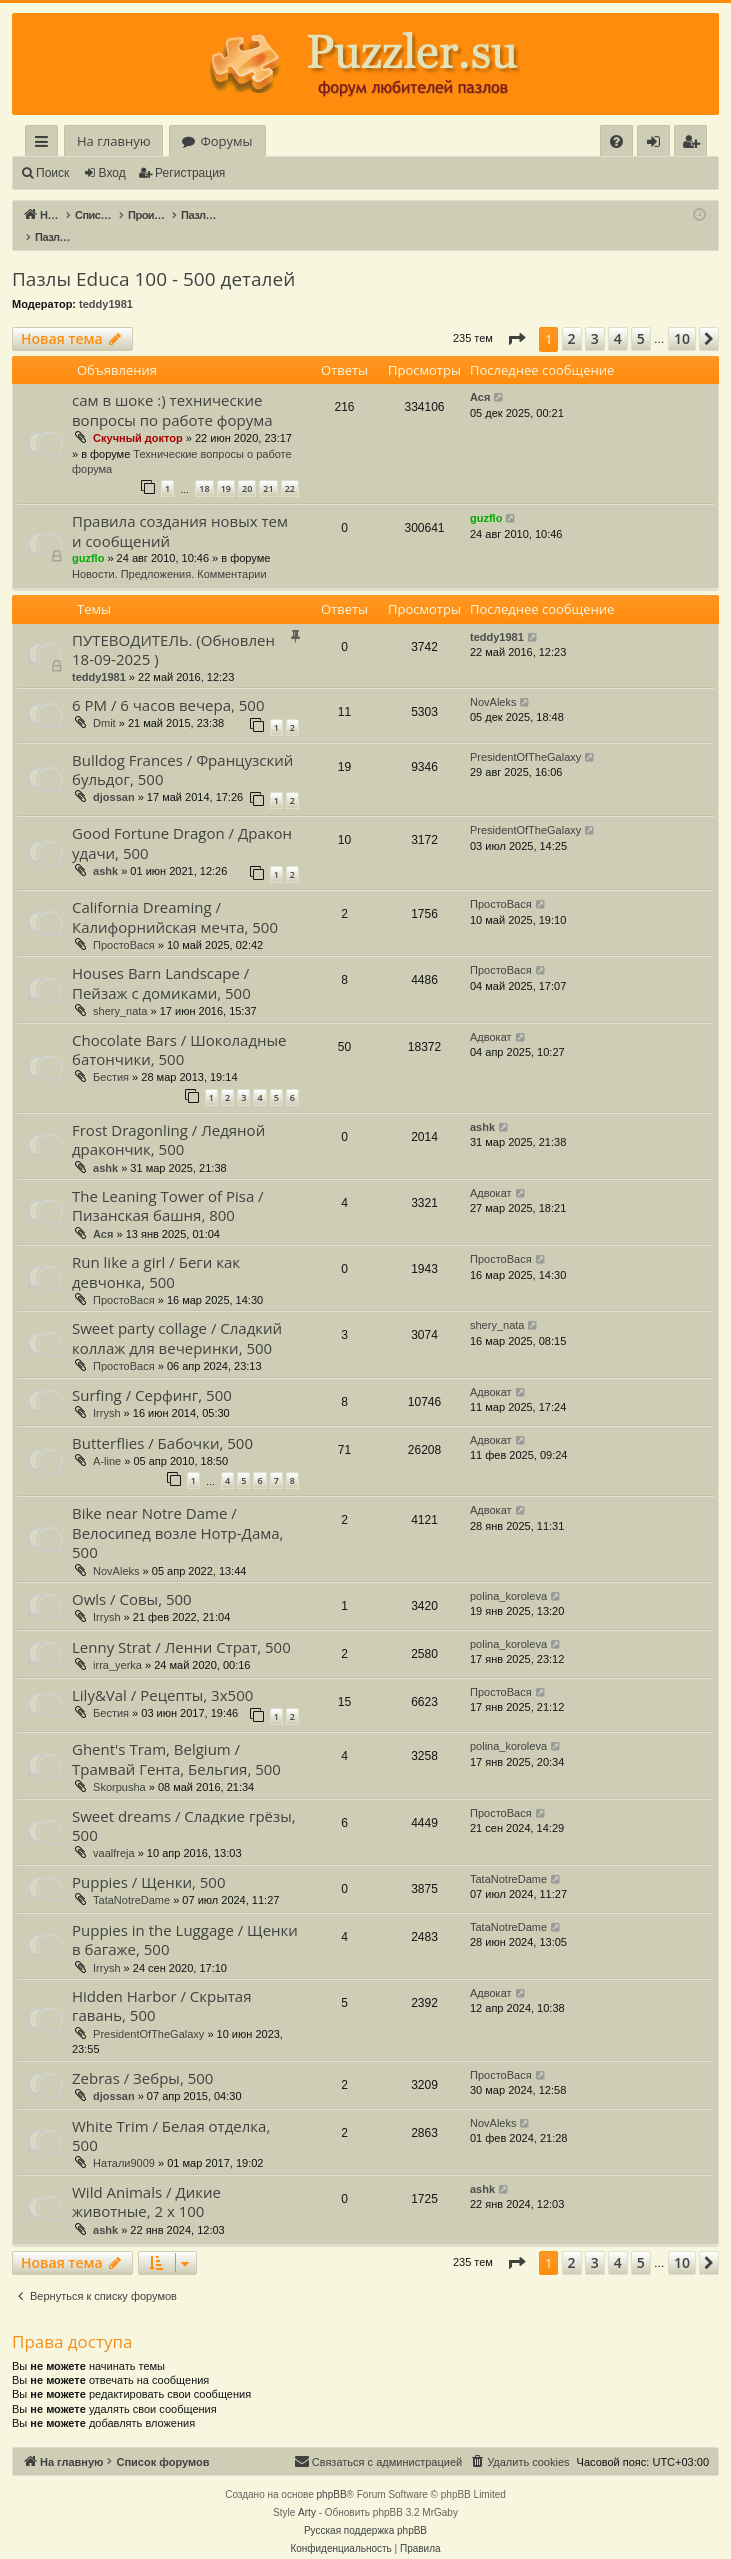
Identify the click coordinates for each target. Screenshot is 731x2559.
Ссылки (45, 144)
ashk (105, 850)
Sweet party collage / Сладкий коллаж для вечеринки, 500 (177, 1316)
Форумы (226, 141)
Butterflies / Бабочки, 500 (162, 1422)
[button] (516, 318)
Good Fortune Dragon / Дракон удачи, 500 (182, 821)
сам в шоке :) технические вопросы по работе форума (172, 388)
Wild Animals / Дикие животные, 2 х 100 (146, 2180)
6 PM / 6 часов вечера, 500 (168, 684)
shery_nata (120, 990)
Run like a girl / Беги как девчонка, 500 (156, 1250)
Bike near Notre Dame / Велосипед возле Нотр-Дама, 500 (177, 1511)
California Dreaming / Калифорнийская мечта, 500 (175, 895)
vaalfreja (114, 1832)
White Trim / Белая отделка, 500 (171, 2114)
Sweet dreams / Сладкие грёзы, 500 (184, 1804)
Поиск (52, 173)
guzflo (88, 537)
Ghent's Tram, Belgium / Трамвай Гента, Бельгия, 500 (176, 1737)
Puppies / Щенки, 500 (149, 1861)
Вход (112, 173)
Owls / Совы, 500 (132, 1578)
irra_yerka (117, 1644)
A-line (107, 1440)
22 (290, 467)
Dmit (104, 702)
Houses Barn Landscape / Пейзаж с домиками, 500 (161, 961)
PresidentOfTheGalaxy (525, 736)
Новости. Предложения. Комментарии (169, 553)
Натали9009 (124, 2142)
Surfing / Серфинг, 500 (152, 1374)
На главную (113, 141)
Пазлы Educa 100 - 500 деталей (153, 258)
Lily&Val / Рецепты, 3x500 (162, 1674)
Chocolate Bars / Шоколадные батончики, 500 (179, 1028)
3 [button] (595, 317)
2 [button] (572, 317)
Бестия (111, 1056)
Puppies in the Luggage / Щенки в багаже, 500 (185, 1918)
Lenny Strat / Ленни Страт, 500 (181, 1626)
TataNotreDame (131, 1879)
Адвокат (491, 1016)
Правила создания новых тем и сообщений (180, 509)
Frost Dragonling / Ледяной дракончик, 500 (168, 1118)
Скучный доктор (138, 417)
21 (268, 467)
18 (204, 467)
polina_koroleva (508, 1575)
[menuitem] (616, 141)
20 (247, 467)
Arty (307, 2491)
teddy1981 (106, 283)
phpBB (332, 2473)
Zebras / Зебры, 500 (142, 2057)
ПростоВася (124, 924)
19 (226, 467)
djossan (114, 776)
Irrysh (107, 1392)
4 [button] (618, 317)
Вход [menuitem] (657, 144)
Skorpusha (119, 1766)
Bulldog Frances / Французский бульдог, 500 (182, 748)
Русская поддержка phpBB (365, 2509)
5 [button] (641, 317)
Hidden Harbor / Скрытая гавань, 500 (161, 1984)
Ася (480, 376)
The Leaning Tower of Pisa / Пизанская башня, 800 (168, 1184)
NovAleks (493, 681)
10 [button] (682, 317)
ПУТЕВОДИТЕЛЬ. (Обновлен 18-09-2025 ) (173, 628)
